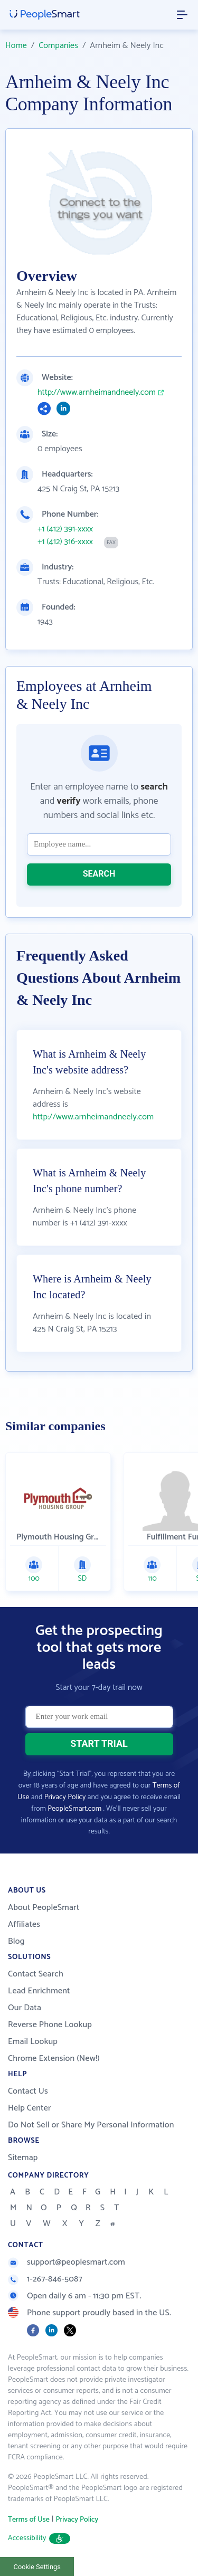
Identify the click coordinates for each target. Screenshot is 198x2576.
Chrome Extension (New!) (54, 2058)
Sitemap (23, 2158)
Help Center (29, 2108)
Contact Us (28, 2091)
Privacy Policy (65, 1797)
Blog (16, 1941)
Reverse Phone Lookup (50, 2025)
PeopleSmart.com (74, 1809)
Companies (58, 46)
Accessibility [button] (39, 2538)
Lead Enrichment (39, 1991)
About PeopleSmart (43, 1907)
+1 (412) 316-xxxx (65, 542)
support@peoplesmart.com (66, 2262)
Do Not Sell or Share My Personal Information (91, 2125)
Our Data (24, 2008)
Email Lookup (33, 2042)
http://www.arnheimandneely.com (96, 392)
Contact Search (35, 1974)
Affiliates (24, 1924)
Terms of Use (29, 2520)
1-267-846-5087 (45, 2279)
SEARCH (99, 874)
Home (16, 46)
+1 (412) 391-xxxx (65, 529)
